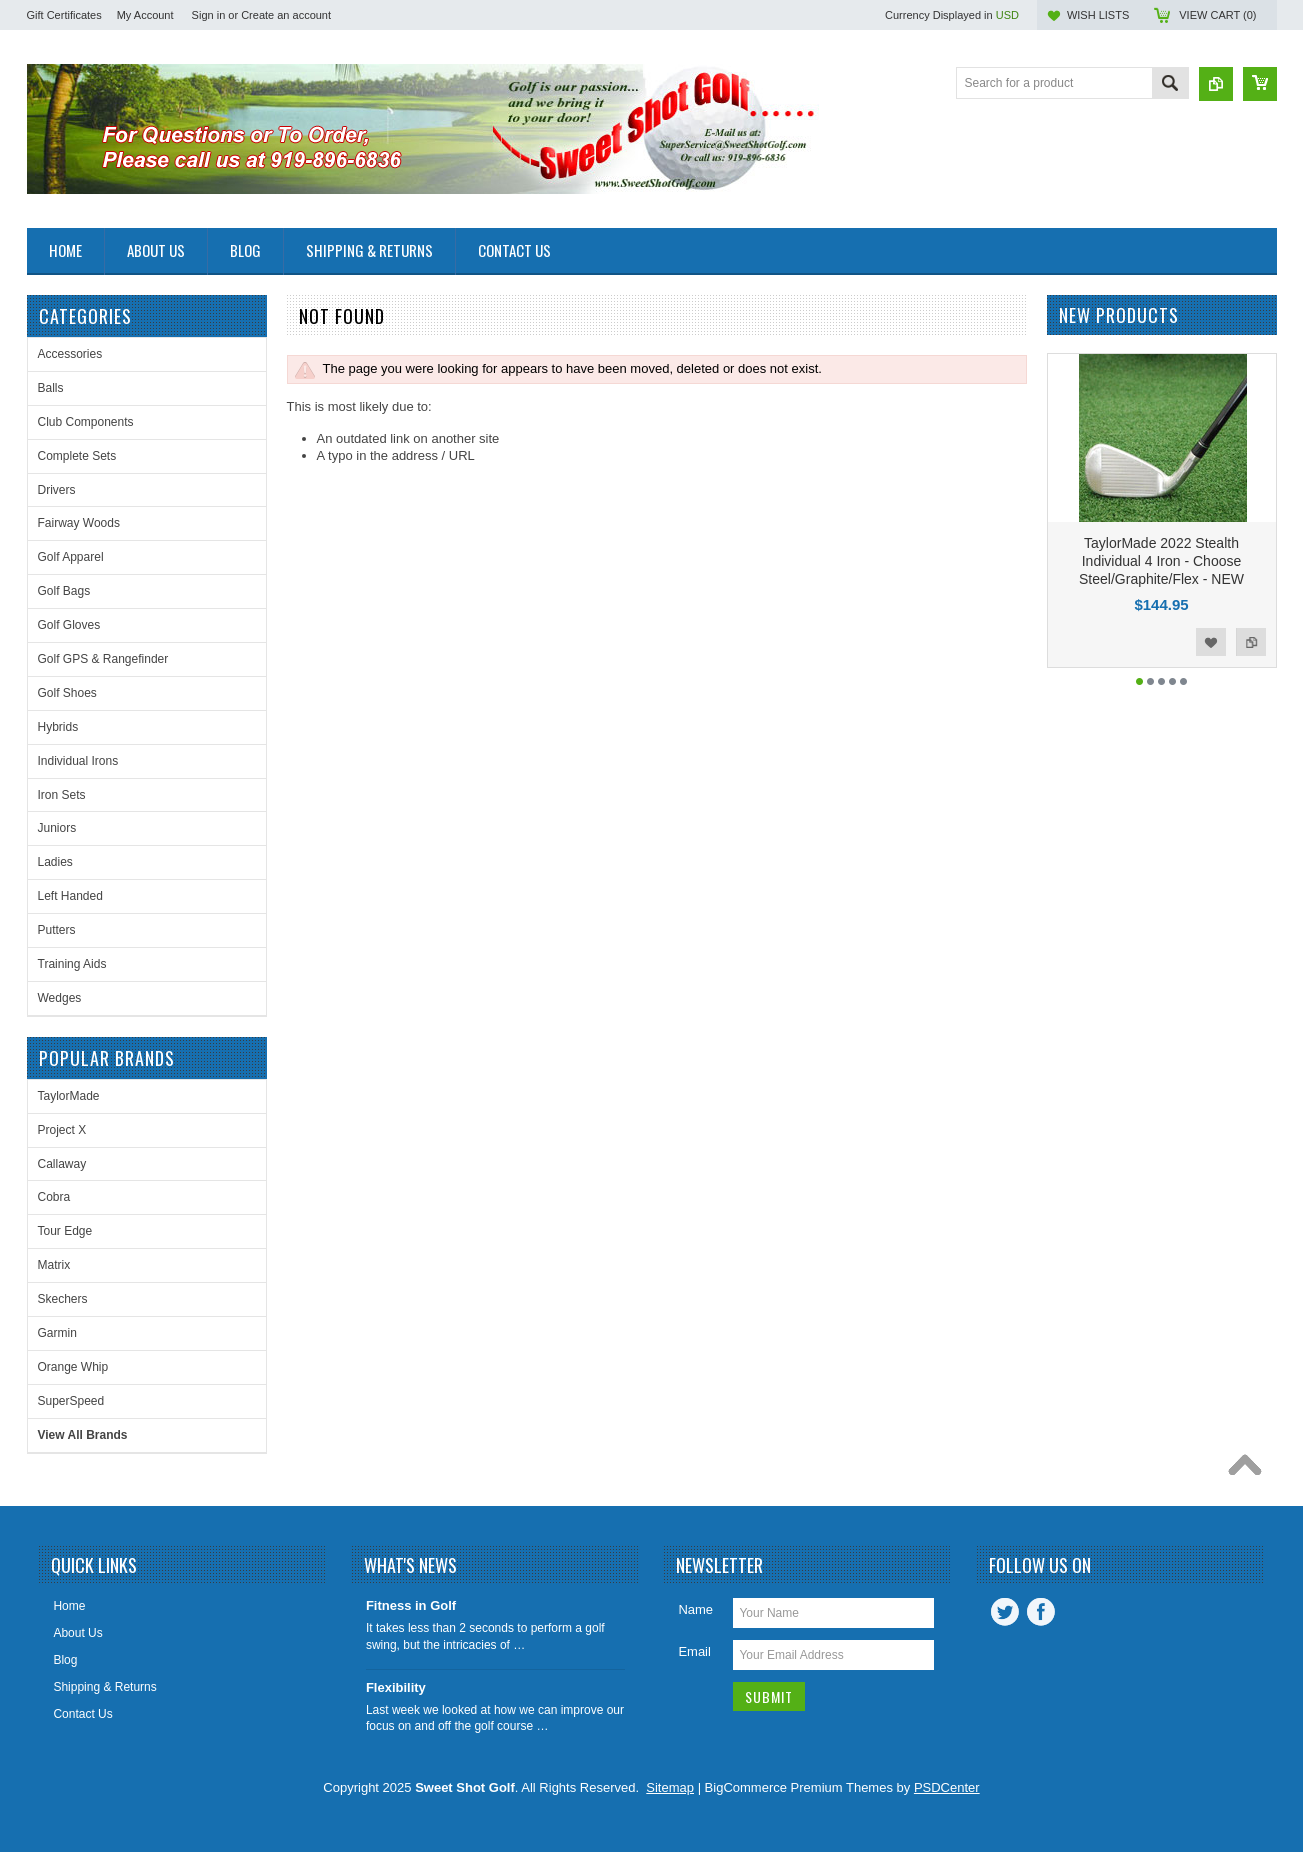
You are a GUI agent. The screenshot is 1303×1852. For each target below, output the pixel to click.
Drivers (57, 490)
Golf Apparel (71, 557)
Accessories (70, 354)
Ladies (55, 862)
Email (694, 1651)
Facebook (1041, 1612)
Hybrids (58, 727)
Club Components (86, 422)
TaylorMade (69, 1096)
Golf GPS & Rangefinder (103, 659)
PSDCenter (947, 1787)
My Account (145, 15)
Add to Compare (1251, 642)
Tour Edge (65, 1231)
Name (695, 1609)
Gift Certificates (64, 15)
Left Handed (70, 896)
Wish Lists (1098, 15)
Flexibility (396, 1687)
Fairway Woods (79, 523)
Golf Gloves (69, 625)
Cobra (54, 1197)
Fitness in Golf (411, 1605)
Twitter (1005, 1612)
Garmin (57, 1333)
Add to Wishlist (1211, 642)
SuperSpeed (71, 1401)
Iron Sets (62, 795)
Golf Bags (64, 591)
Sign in (209, 15)
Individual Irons (78, 761)
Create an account (286, 15)
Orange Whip (73, 1367)
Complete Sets (77, 456)
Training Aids (72, 964)
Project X (62, 1130)
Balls (51, 388)
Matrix (54, 1265)
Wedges (60, 998)
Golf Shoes (67, 693)
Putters (57, 930)
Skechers (63, 1299)
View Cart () (1217, 15)
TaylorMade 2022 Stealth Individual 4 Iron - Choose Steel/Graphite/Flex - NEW (1161, 561)
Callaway (62, 1164)
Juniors (57, 828)
